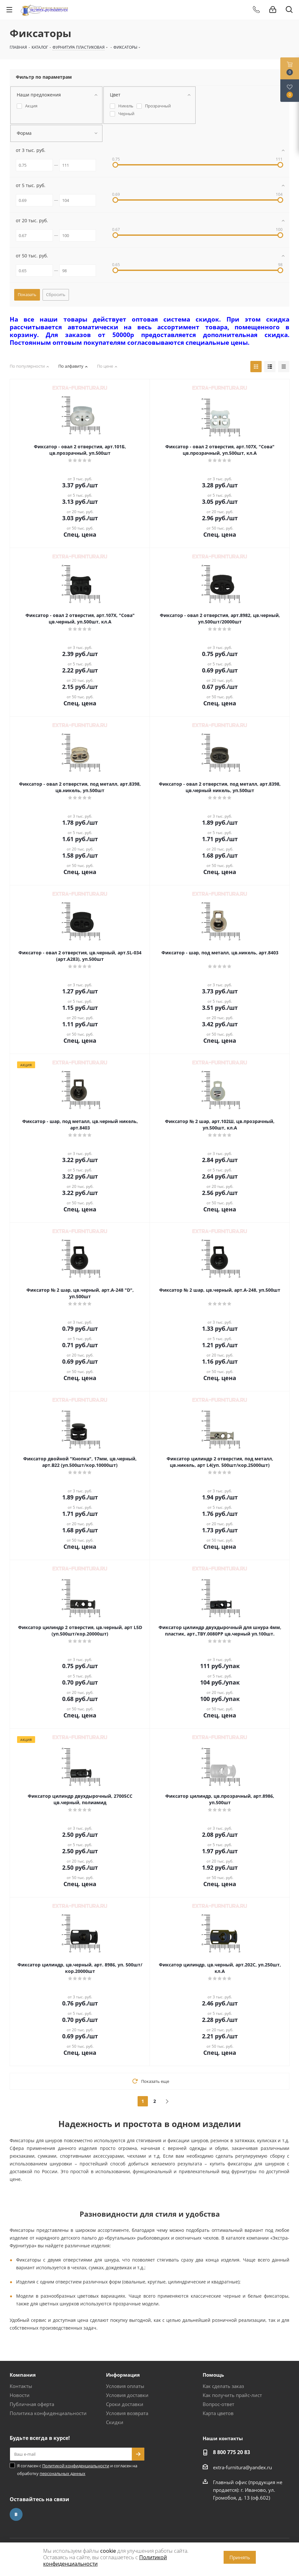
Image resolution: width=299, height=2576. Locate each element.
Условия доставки (127, 2395)
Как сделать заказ (223, 2386)
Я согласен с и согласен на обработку (77, 2469)
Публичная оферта (32, 2404)
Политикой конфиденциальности (75, 2466)
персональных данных (62, 2473)
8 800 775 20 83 (231, 2452)
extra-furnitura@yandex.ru (242, 2467)
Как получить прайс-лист (232, 2395)
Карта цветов (218, 2413)
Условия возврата (127, 2413)
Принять (239, 2557)
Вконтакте (16, 2514)
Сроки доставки (124, 2404)
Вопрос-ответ (218, 2404)
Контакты (21, 2386)
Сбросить (55, 294)
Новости (20, 2395)
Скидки (114, 2422)
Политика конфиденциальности (48, 2413)
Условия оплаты (125, 2386)
